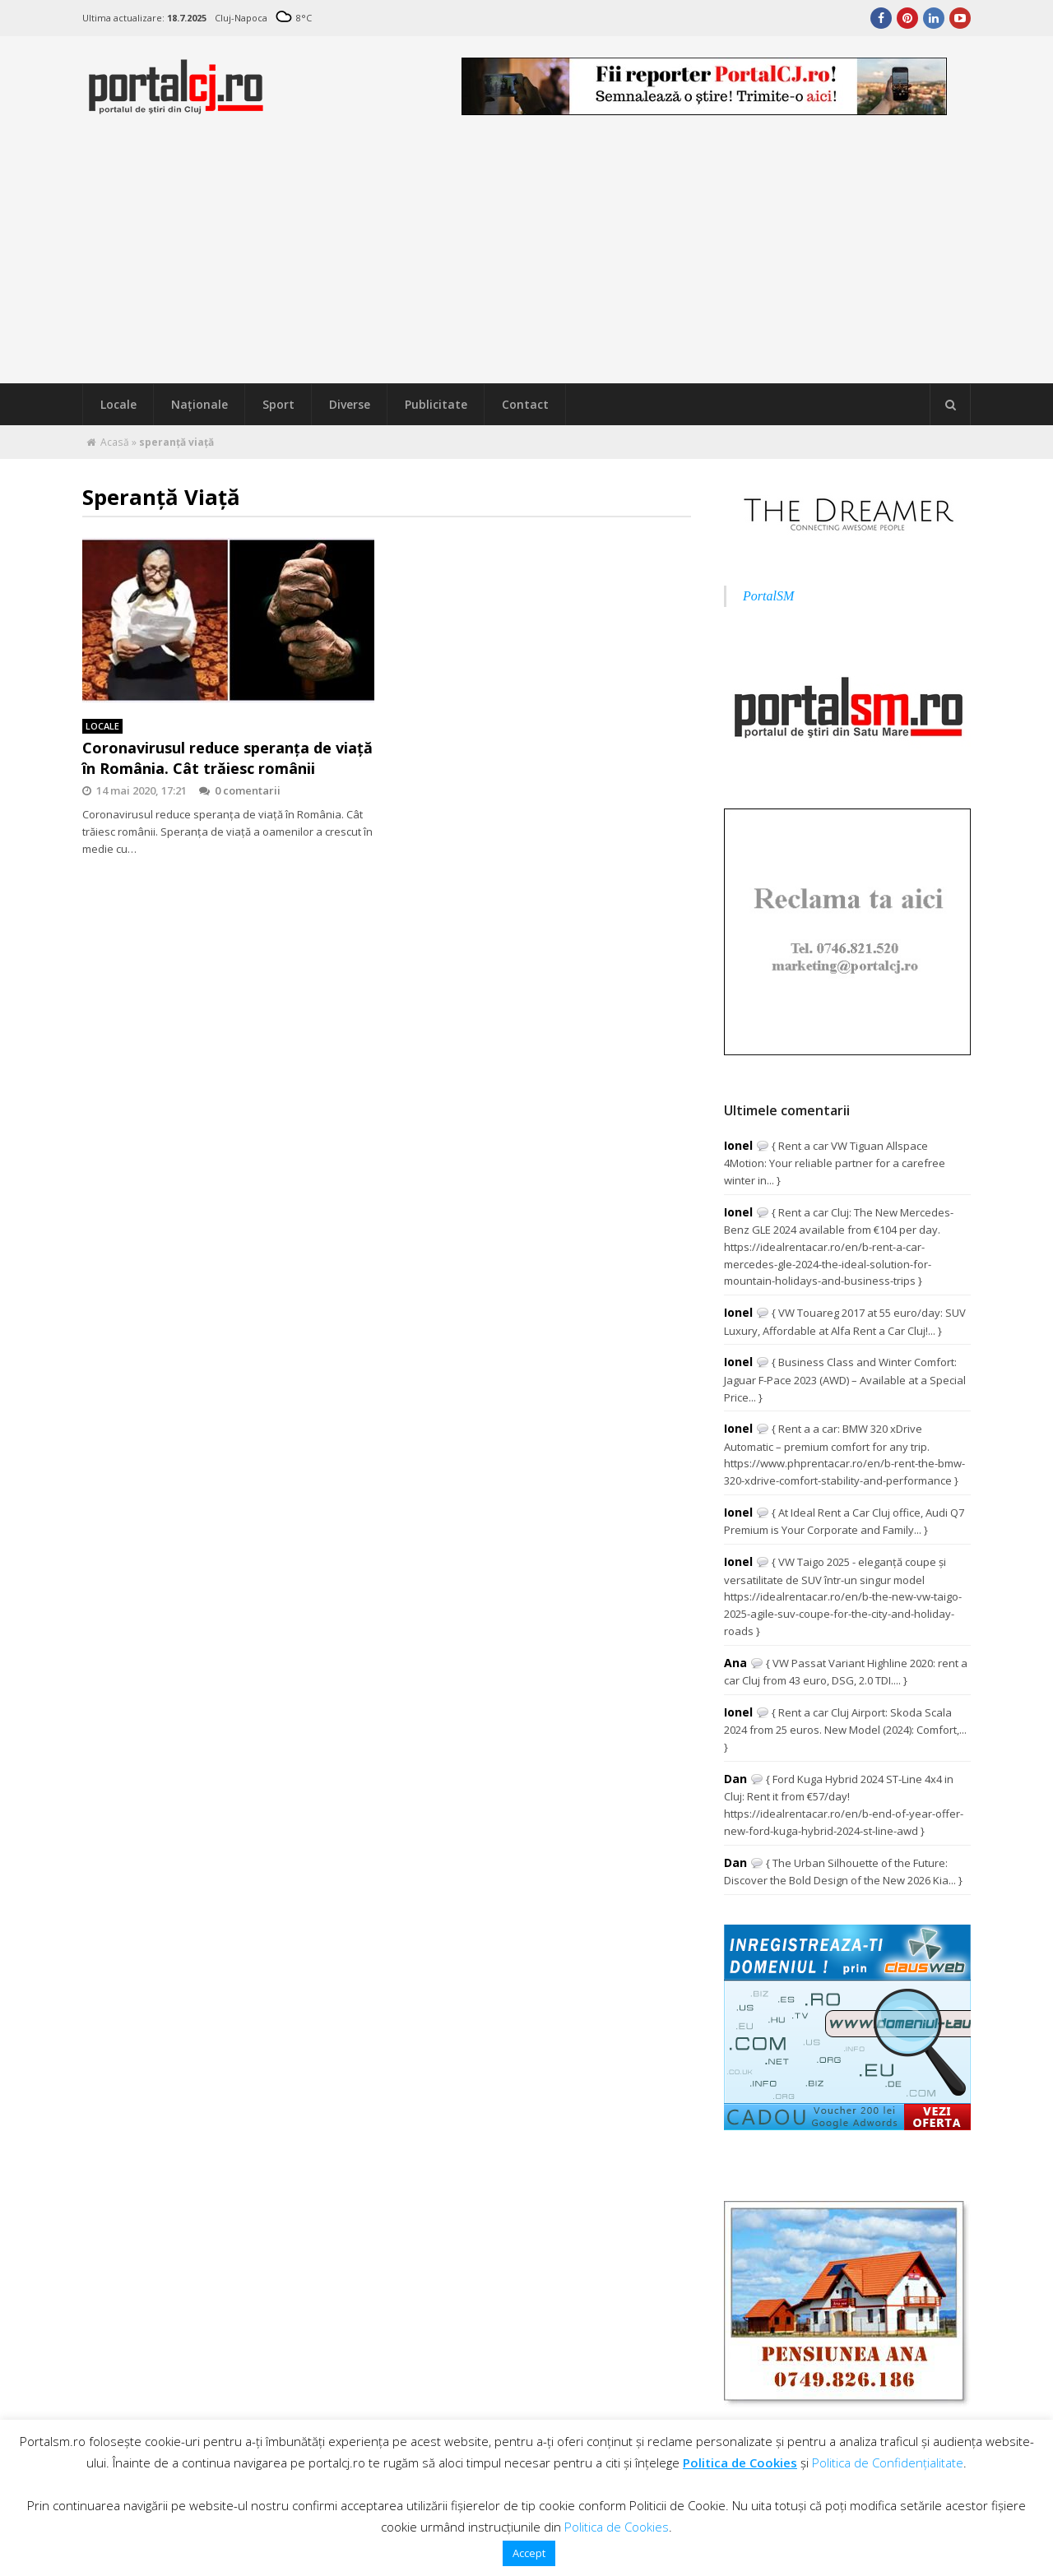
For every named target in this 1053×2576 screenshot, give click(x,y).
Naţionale (199, 404)
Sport (278, 404)
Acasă (114, 442)
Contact (525, 404)
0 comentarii (240, 790)
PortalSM (768, 596)
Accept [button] (529, 2553)
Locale (118, 404)
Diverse (349, 404)
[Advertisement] (526, 260)
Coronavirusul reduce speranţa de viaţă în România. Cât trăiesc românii (227, 758)
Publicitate (436, 404)
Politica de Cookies (740, 2462)
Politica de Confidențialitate (887, 2462)
